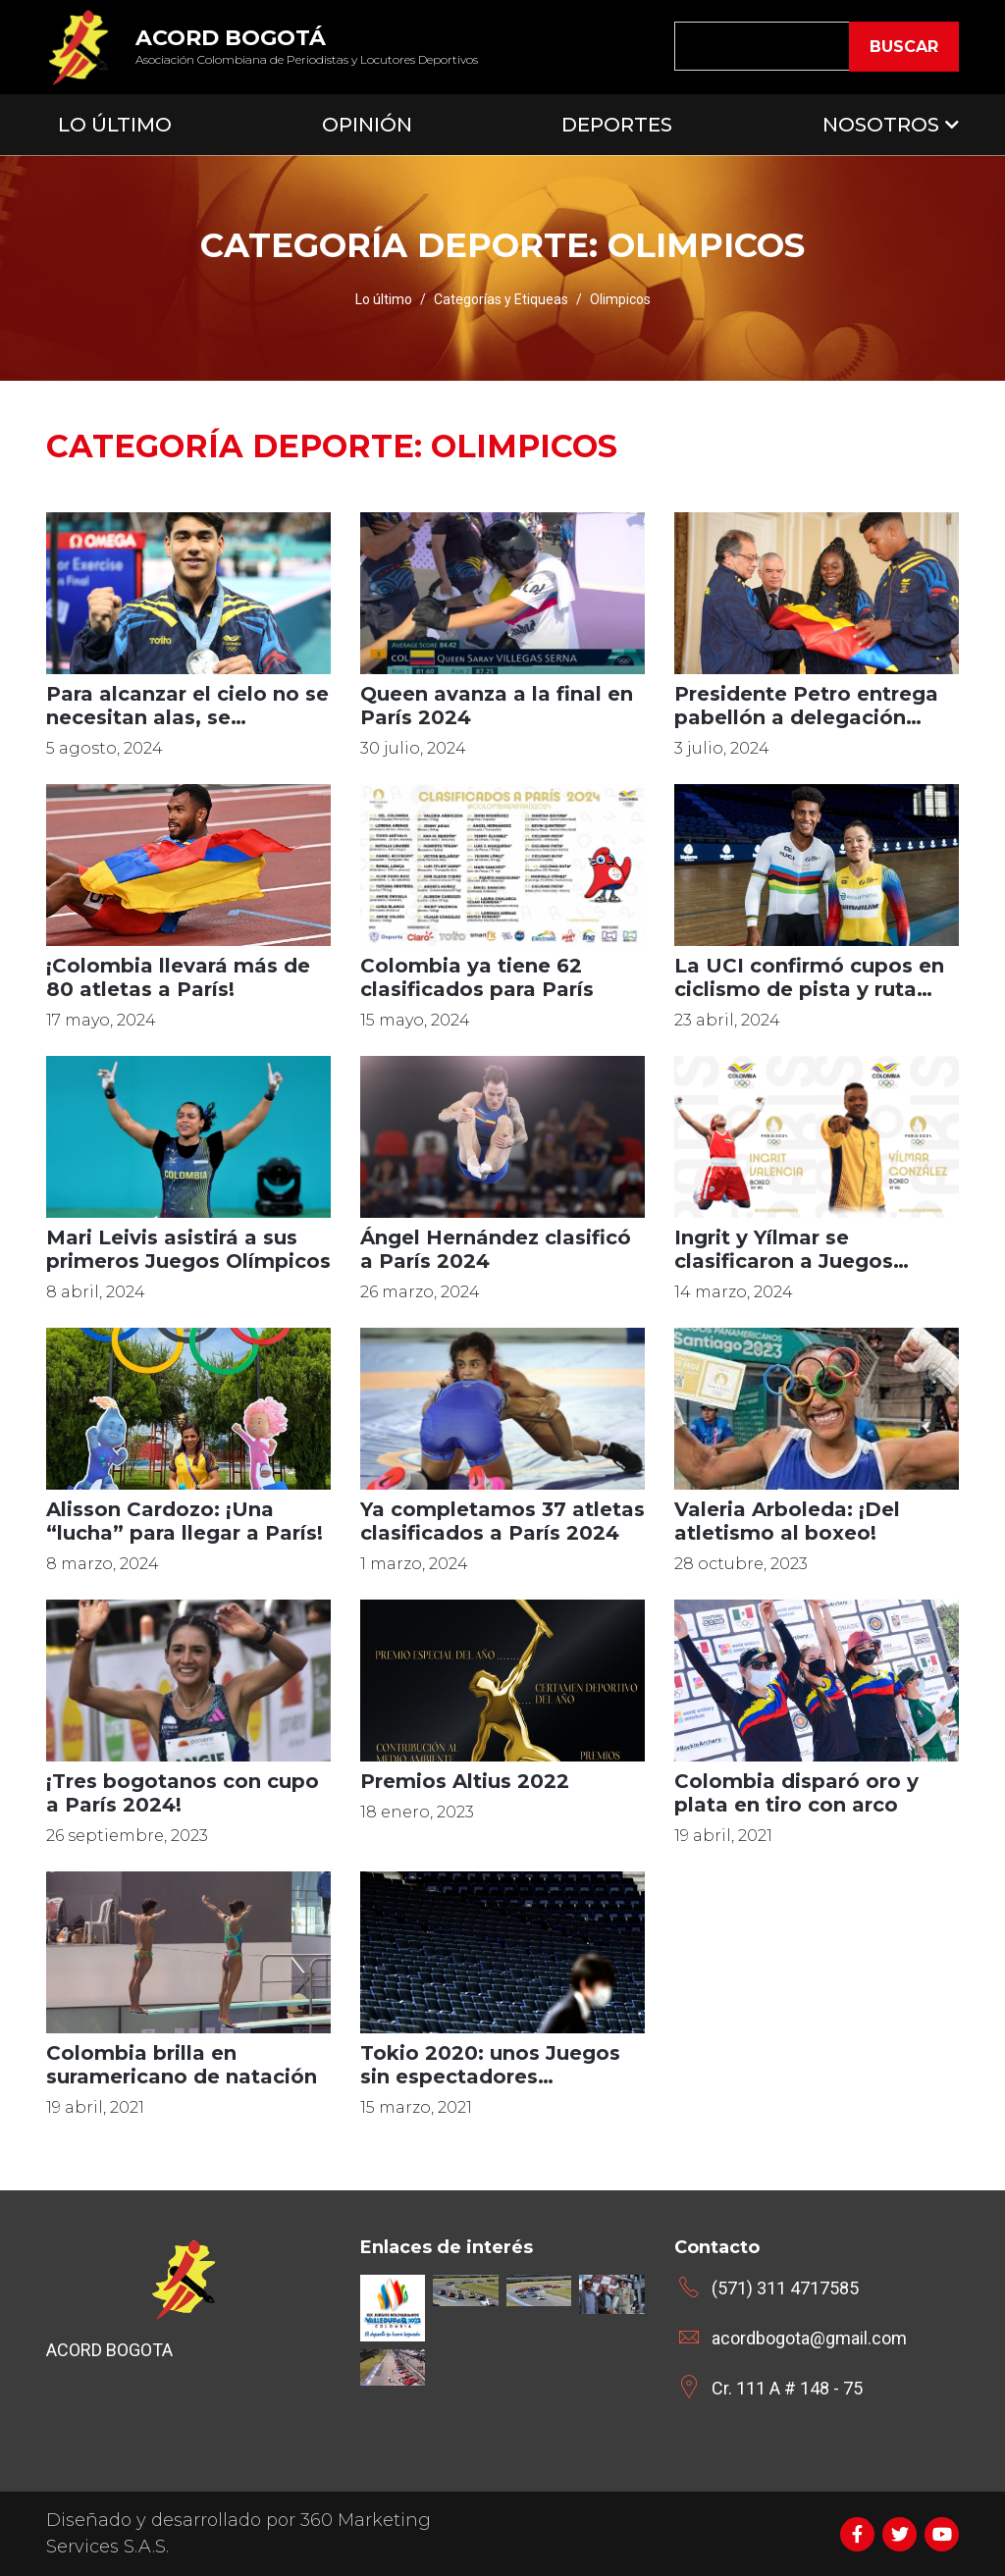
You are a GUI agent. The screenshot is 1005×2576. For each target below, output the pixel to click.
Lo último (383, 299)
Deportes (616, 124)
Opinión (367, 124)
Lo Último (115, 124)
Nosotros (880, 124)
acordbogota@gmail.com (809, 2338)
